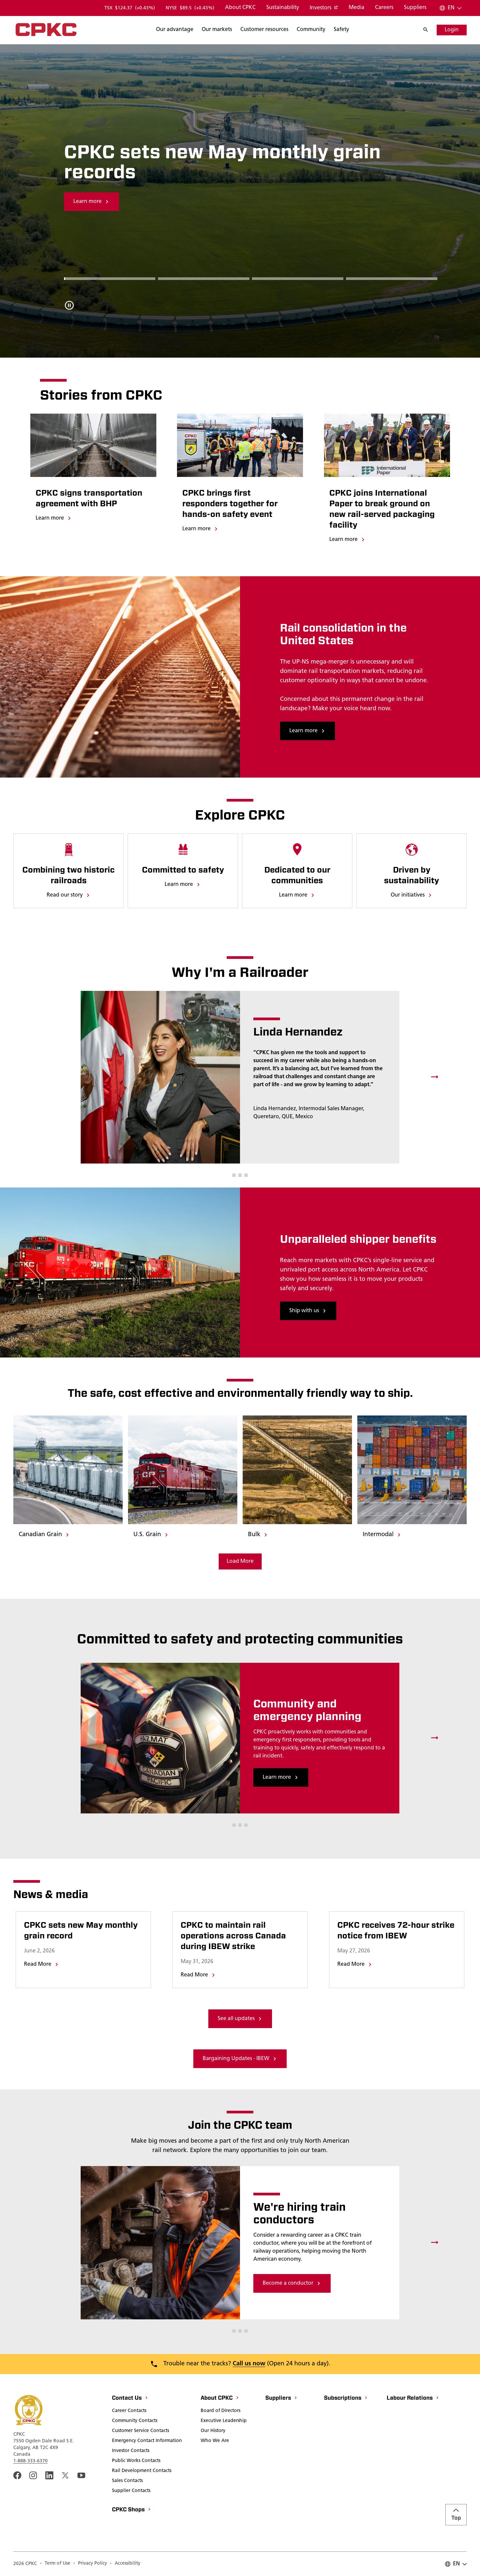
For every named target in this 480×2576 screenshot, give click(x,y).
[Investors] (324, 8)
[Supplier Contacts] (131, 2491)
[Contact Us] (130, 2399)
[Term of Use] (55, 2564)
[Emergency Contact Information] (147, 2441)
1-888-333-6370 (30, 2461)
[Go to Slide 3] (391, 278)
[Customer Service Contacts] (140, 2431)
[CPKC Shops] (131, 2510)
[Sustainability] (282, 8)
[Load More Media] (240, 1561)
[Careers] (384, 8)
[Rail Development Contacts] (141, 2471)
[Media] (356, 8)
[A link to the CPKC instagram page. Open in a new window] (33, 2475)
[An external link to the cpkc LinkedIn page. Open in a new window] (49, 2475)
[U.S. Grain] (151, 1535)
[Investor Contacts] (130, 2451)
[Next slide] (434, 1077)
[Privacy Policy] (90, 2564)
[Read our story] (69, 895)
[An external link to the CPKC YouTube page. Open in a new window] (81, 2475)
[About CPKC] (240, 8)
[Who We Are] (215, 2441)
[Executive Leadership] (224, 2421)
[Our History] (213, 2431)
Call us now (249, 2364)
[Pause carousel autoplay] (69, 305)
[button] (234, 1175)
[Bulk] (258, 1535)
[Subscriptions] (346, 2399)
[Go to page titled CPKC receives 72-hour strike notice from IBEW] (396, 1931)
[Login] (452, 30)
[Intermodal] (382, 1535)
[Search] (175, 30)
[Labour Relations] (413, 2399)
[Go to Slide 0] (109, 278)
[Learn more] (54, 518)
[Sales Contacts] (127, 2481)
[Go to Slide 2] (297, 278)
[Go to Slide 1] (203, 278)
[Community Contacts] (134, 2421)
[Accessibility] (125, 2564)
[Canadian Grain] (44, 1535)
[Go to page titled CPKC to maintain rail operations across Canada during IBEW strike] (240, 1936)
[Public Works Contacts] (136, 2461)
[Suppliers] (415, 8)
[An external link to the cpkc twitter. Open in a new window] (65, 2475)
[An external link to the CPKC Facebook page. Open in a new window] (17, 2475)
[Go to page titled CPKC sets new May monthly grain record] (83, 1931)
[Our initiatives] (412, 895)
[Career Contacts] (129, 2411)
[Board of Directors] (220, 2411)
